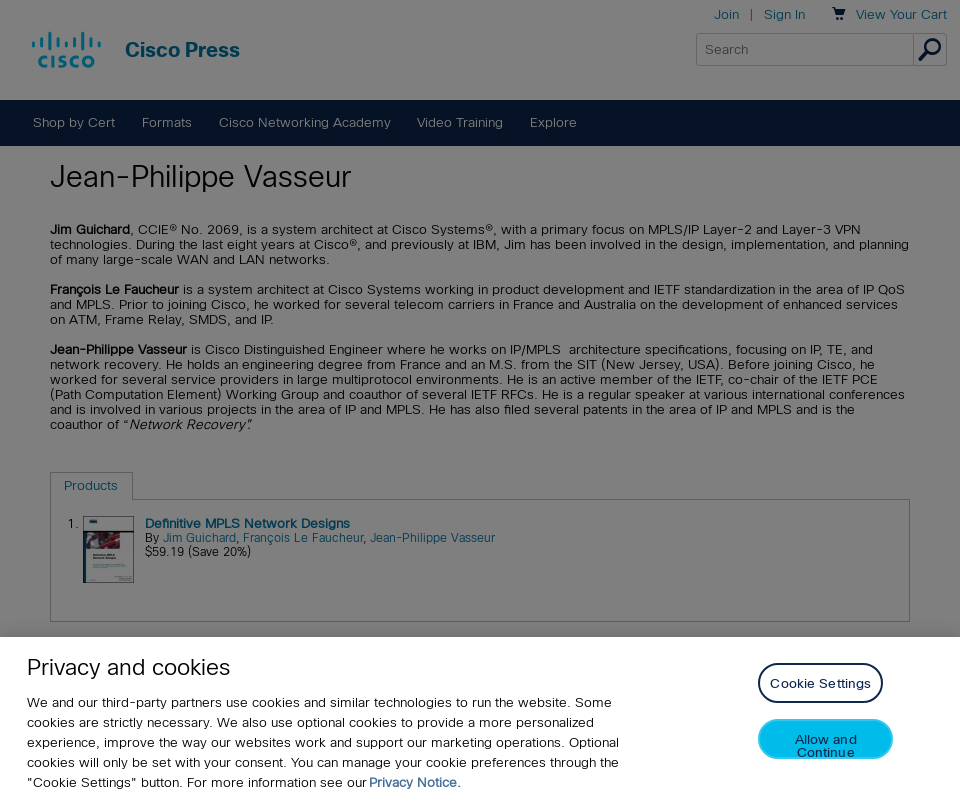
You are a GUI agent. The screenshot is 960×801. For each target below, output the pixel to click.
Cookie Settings (820, 683)
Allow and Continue (826, 745)
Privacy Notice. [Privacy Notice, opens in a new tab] (415, 782)
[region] (480, 719)
